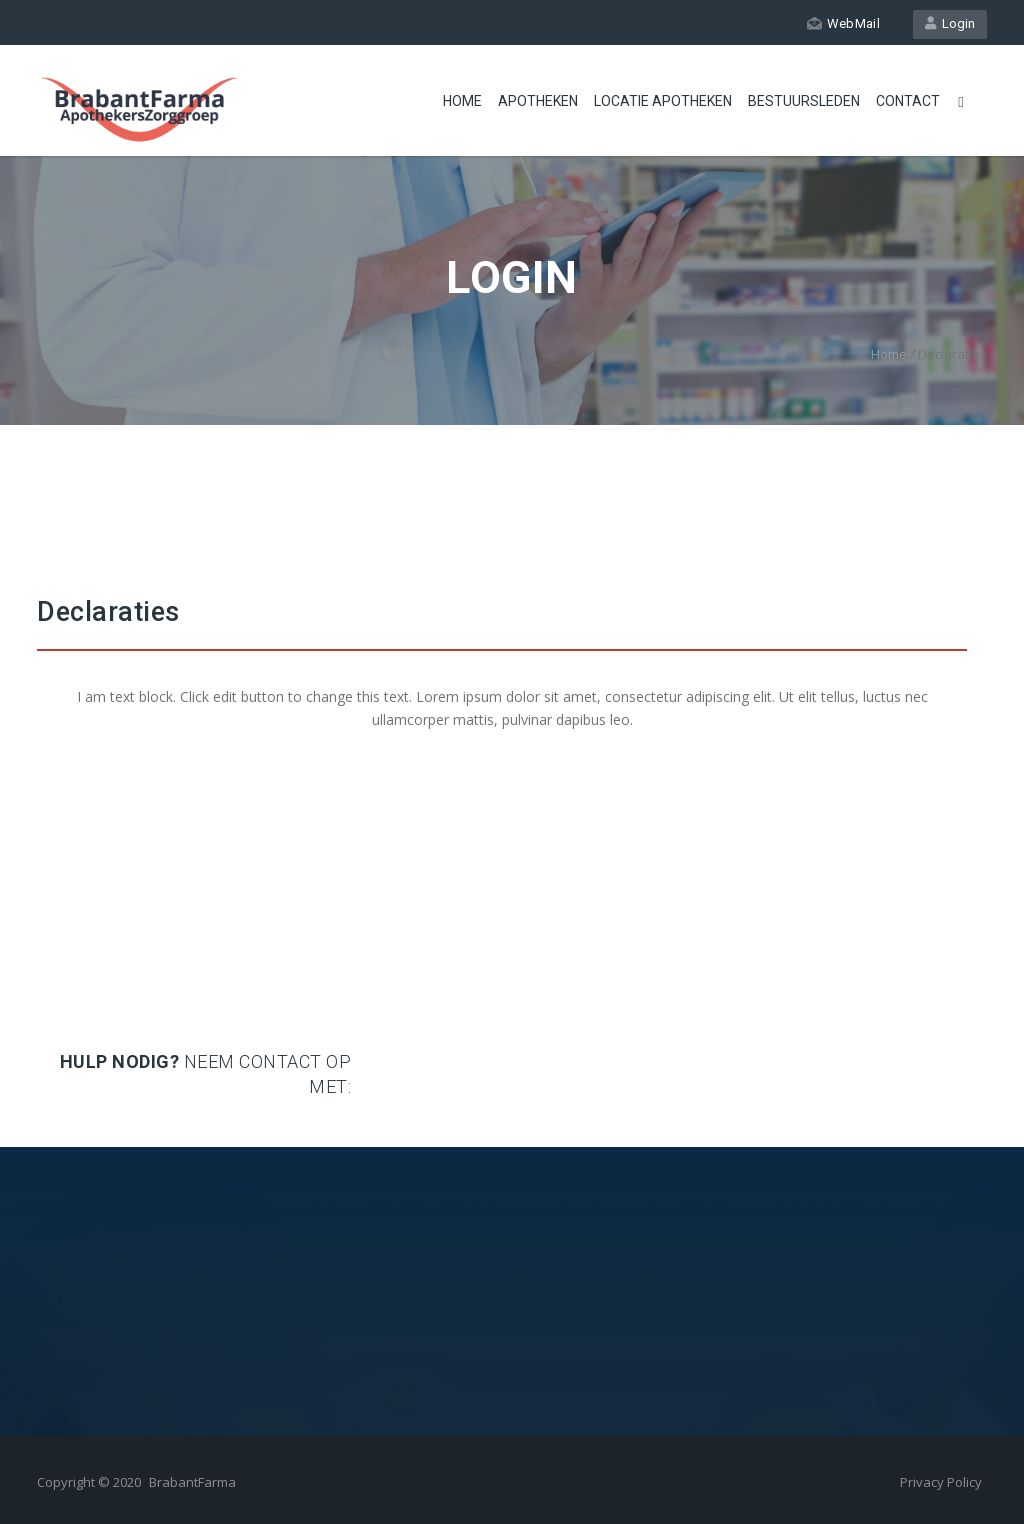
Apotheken (538, 101)
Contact (908, 101)
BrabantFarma (192, 1482)
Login (950, 23)
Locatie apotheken (663, 101)
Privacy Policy (941, 1482)
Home (462, 101)
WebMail (843, 23)
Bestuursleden (804, 101)
